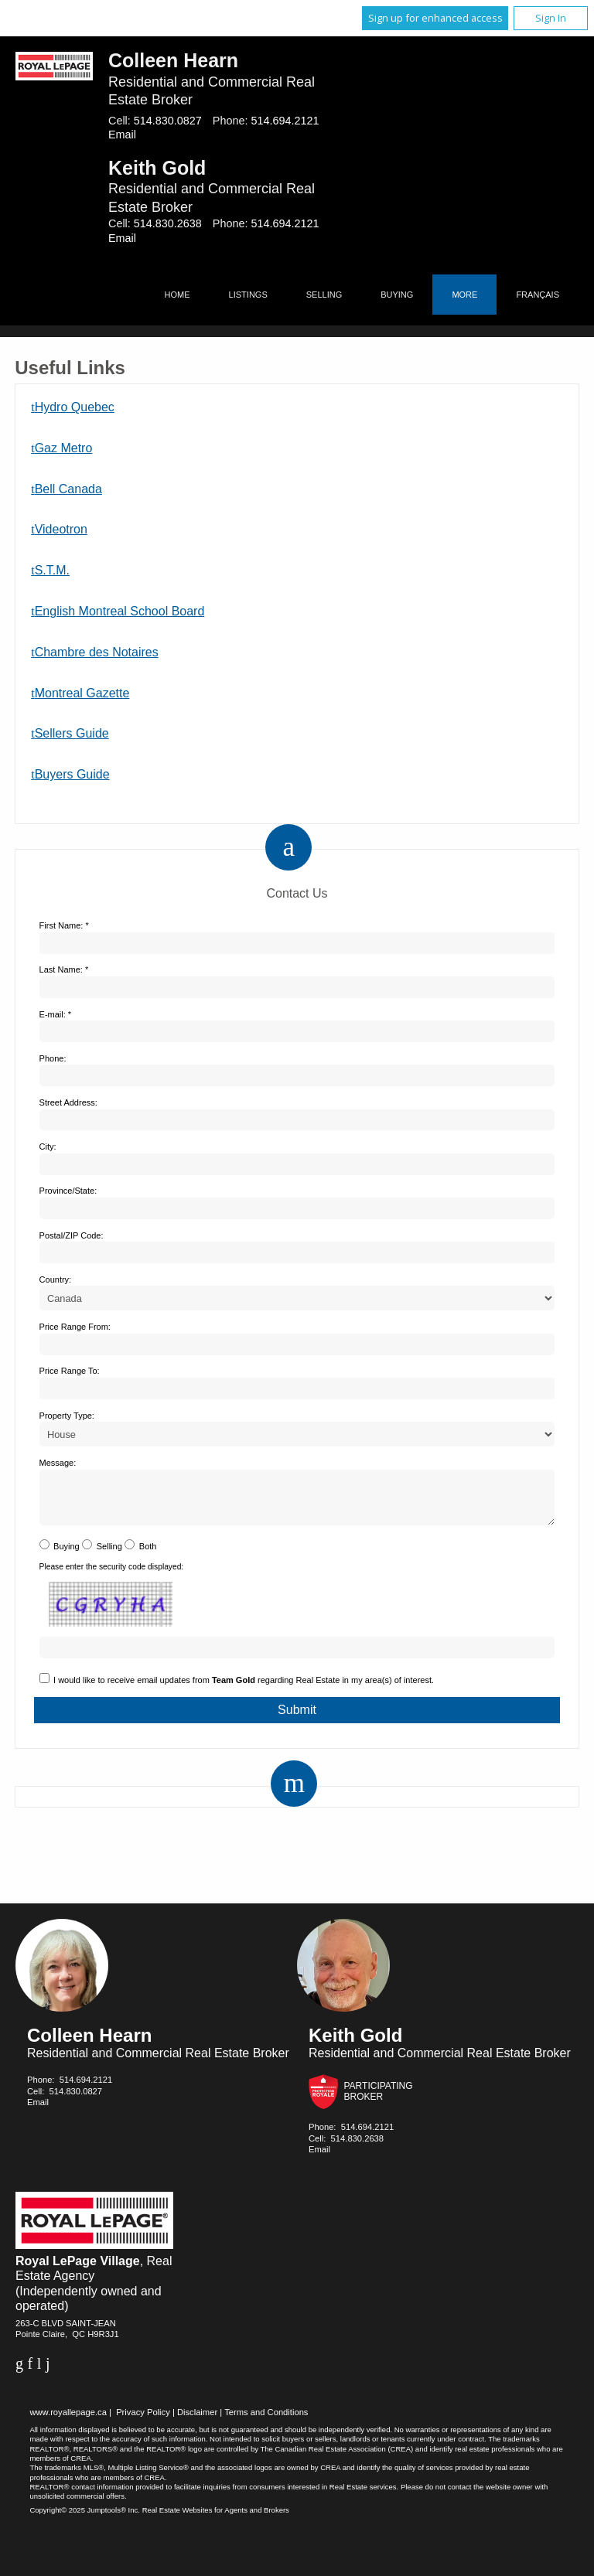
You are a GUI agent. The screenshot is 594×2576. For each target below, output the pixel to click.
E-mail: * (55, 1014)
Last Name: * (64, 969)
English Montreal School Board (120, 611)
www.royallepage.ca (68, 2421)
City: (47, 1146)
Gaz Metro (64, 448)
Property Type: (66, 1415)
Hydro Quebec (74, 407)
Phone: (53, 1058)
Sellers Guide (72, 733)
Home (177, 294)
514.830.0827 (168, 120)
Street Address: (68, 1102)
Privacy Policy (143, 2421)
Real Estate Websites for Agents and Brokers (215, 2519)
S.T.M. (52, 570)
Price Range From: (75, 1326)
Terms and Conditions (266, 2421)
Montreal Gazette (82, 693)
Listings (248, 294)
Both (148, 1555)
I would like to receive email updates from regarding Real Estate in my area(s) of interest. (243, 1689)
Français (537, 294)
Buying (397, 294)
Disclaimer (197, 2421)
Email (122, 134)
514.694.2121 (285, 120)
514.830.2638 (168, 223)
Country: (55, 1279)
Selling (324, 294)
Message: (58, 1462)
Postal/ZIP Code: (71, 1235)
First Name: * (64, 925)
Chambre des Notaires (97, 652)
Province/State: (68, 1190)
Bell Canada (68, 489)
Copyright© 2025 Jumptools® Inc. (84, 2519)
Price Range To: (69, 1370)
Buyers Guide (72, 774)
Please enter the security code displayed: (111, 1576)
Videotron (61, 529)
